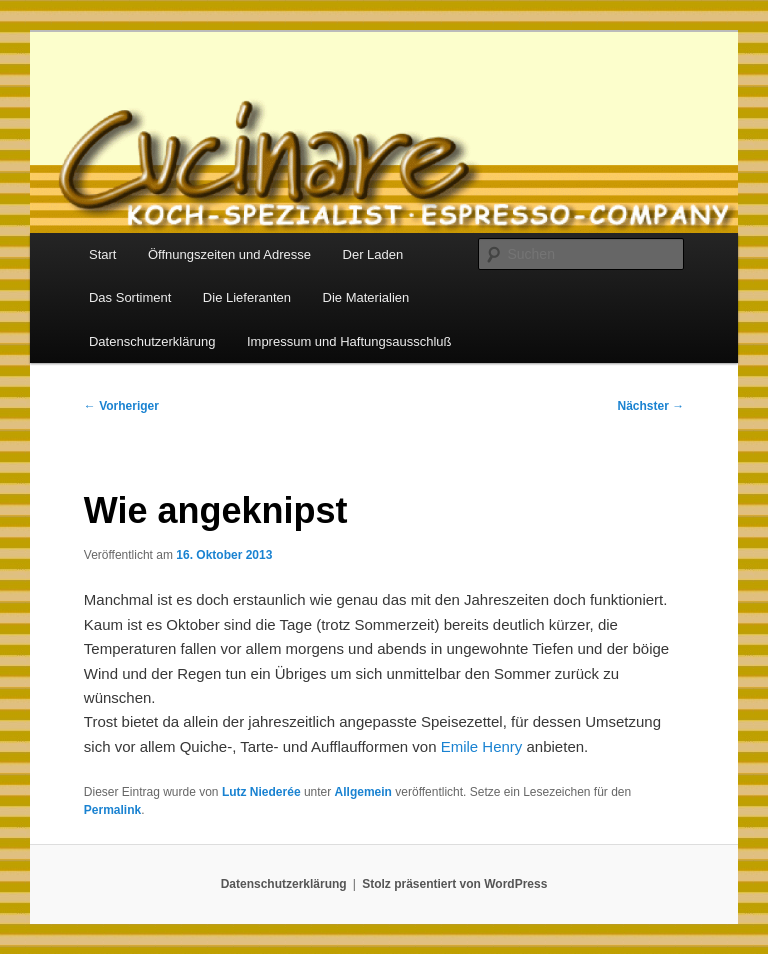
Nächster (651, 406)
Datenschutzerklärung (152, 341)
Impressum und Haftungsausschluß (349, 341)
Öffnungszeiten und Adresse (229, 254)
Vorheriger (121, 406)
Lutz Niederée (261, 792)
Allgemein (363, 792)
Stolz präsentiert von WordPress (454, 884)
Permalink (112, 810)
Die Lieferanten (247, 297)
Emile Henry (482, 746)
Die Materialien (366, 297)
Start (102, 254)
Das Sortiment (130, 297)
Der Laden (373, 254)
